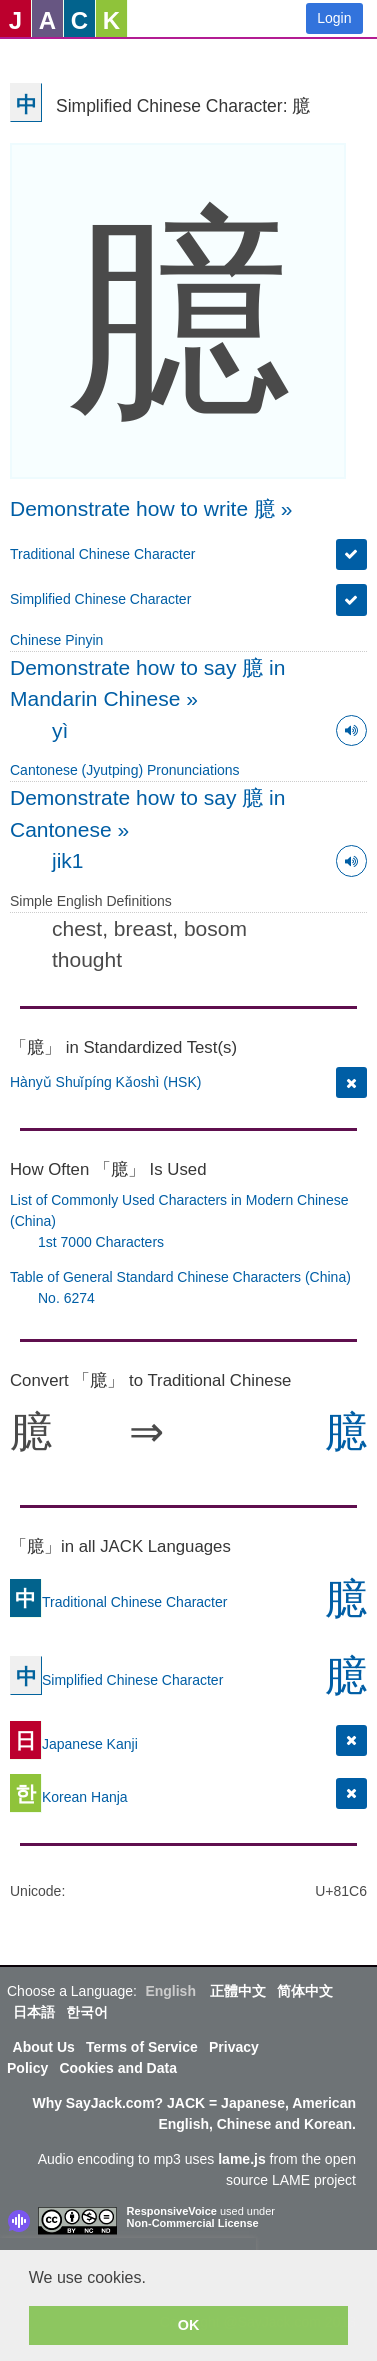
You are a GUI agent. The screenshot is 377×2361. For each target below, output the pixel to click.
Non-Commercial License (193, 2223)
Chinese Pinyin (56, 640)
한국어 (87, 2012)
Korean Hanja (69, 1796)
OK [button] (189, 2325)
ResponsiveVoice (172, 2211)
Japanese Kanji (74, 1743)
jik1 (68, 860)
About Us (44, 2047)
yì (60, 730)
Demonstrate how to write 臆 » (151, 508)
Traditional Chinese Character (102, 554)
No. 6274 (66, 1298)
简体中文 (305, 1991)
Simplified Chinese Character (100, 599)
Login (334, 18)
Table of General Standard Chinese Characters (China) (180, 1277)
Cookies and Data (117, 2068)
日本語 (34, 2012)
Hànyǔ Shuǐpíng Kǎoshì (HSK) (105, 1082)
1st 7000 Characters (101, 1242)
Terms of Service (142, 2047)
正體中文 (238, 1991)
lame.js (241, 2159)
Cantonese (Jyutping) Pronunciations (125, 770)
